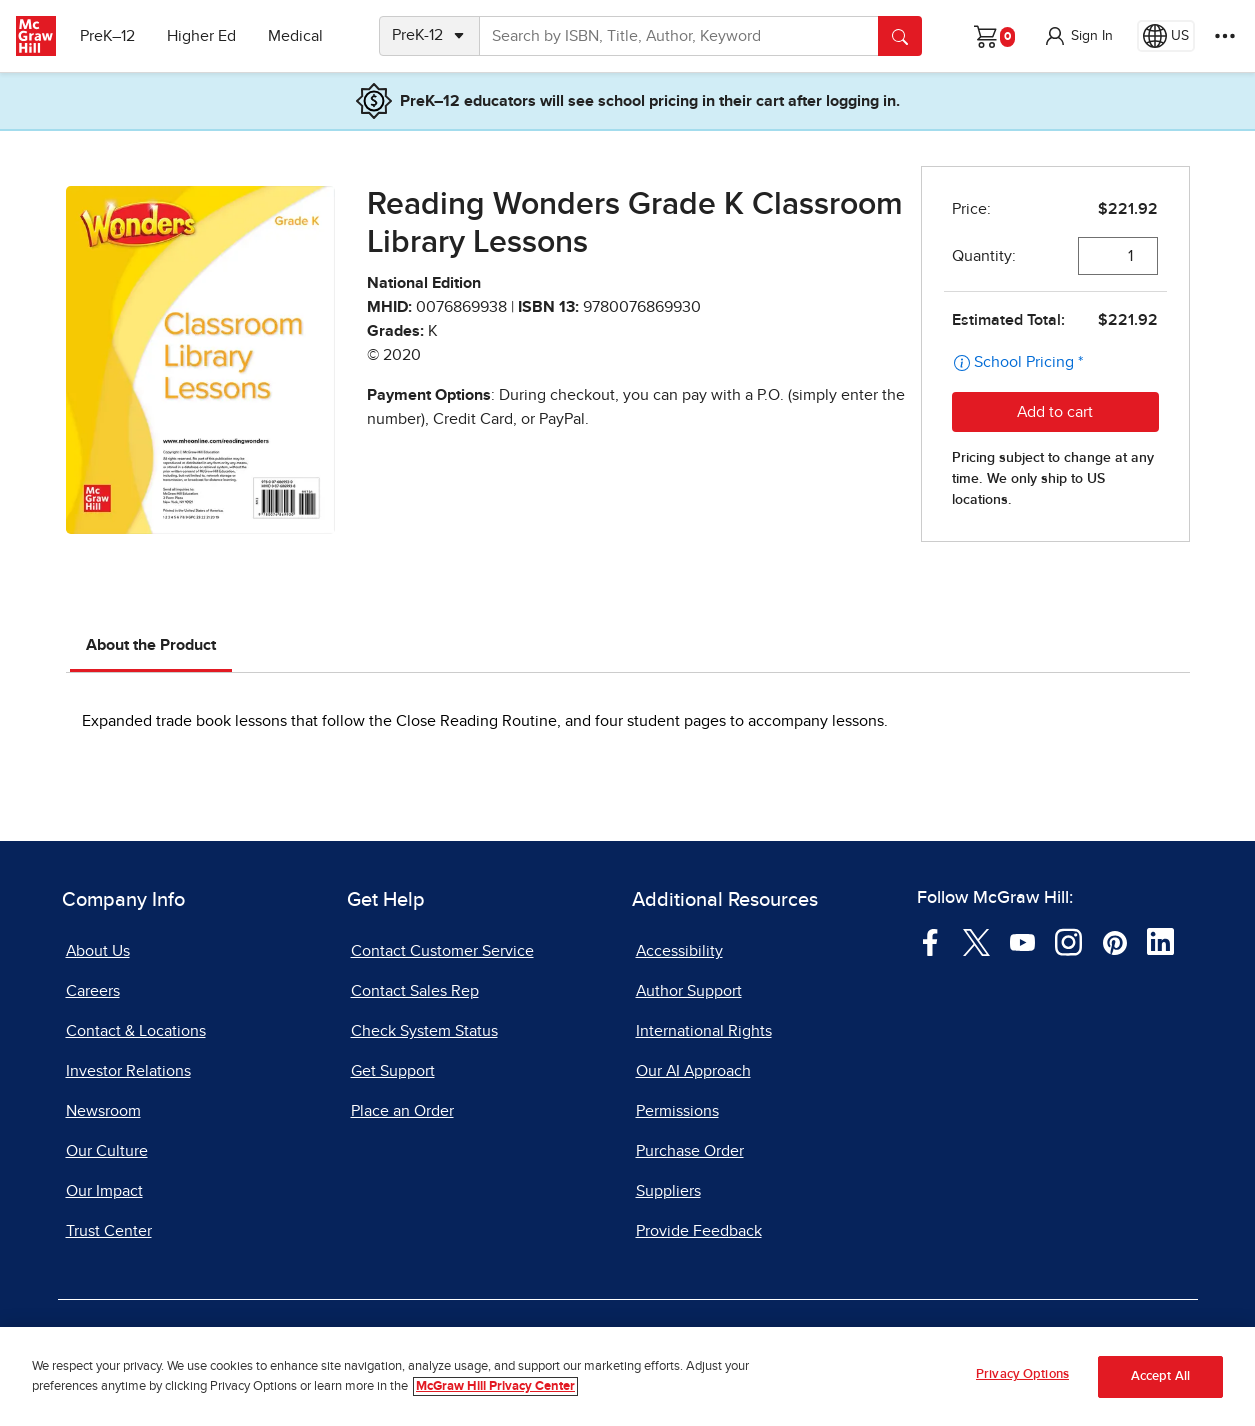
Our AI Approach (693, 1071)
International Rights (704, 1031)
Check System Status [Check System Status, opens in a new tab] (424, 1031)
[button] (1078, 36)
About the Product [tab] (151, 645)
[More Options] (1225, 36)
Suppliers (668, 1191)
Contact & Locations (136, 1031)
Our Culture (107, 1151)
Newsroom (103, 1111)
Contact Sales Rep (415, 991)
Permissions (677, 1111)
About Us (98, 951)
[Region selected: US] (1166, 36)
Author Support (689, 991)
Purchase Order (690, 1151)
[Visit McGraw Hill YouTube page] (1022, 941)
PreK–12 (107, 36)
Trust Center (109, 1231)
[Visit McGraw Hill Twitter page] (976, 941)
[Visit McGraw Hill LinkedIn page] (1160, 941)
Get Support (393, 1071)
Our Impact (104, 1191)
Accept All (1160, 1376)
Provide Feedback (699, 1231)
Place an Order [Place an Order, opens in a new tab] (402, 1111)
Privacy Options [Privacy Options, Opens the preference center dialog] (1022, 1374)
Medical (295, 36)
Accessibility (679, 951)
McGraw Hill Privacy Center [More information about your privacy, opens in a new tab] (495, 1386)
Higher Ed (201, 36)
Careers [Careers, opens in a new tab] (93, 991)
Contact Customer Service (442, 951)
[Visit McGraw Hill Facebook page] (930, 941)
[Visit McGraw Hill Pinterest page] (1114, 941)
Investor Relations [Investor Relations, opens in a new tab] (128, 1071)
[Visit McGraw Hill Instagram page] (1068, 941)
